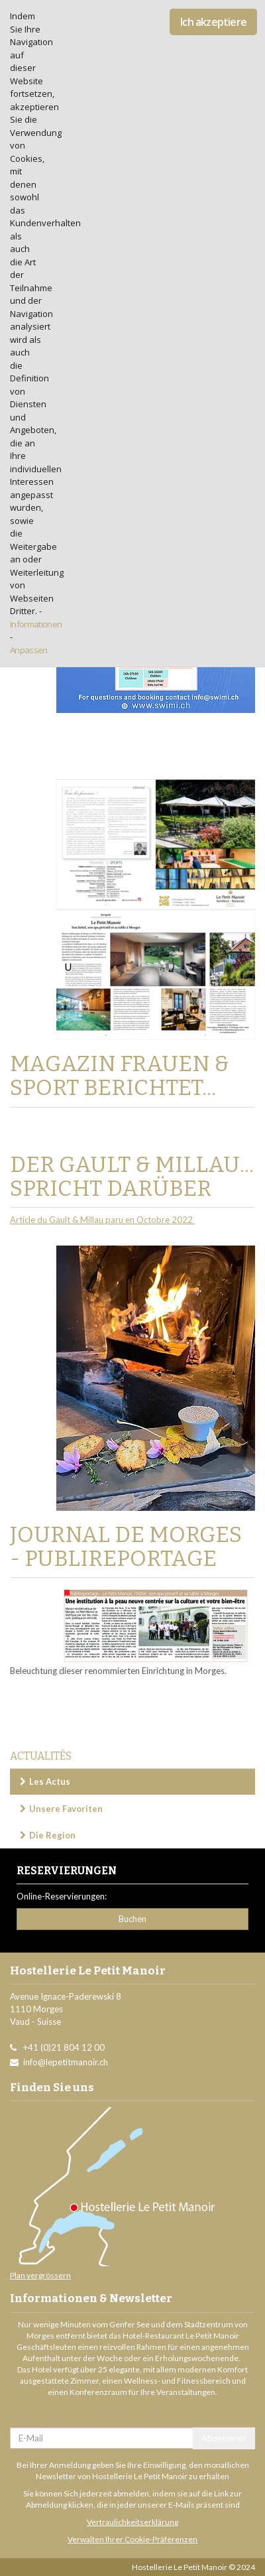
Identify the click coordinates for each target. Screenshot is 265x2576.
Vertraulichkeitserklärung (132, 2522)
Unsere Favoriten (66, 1808)
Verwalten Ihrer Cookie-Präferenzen (132, 2539)
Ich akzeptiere (213, 22)
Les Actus (49, 1781)
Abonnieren (223, 2438)
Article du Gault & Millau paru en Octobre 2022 (102, 1219)
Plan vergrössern (40, 2275)
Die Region (52, 1835)
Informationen (36, 624)
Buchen (132, 1918)
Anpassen (29, 650)
